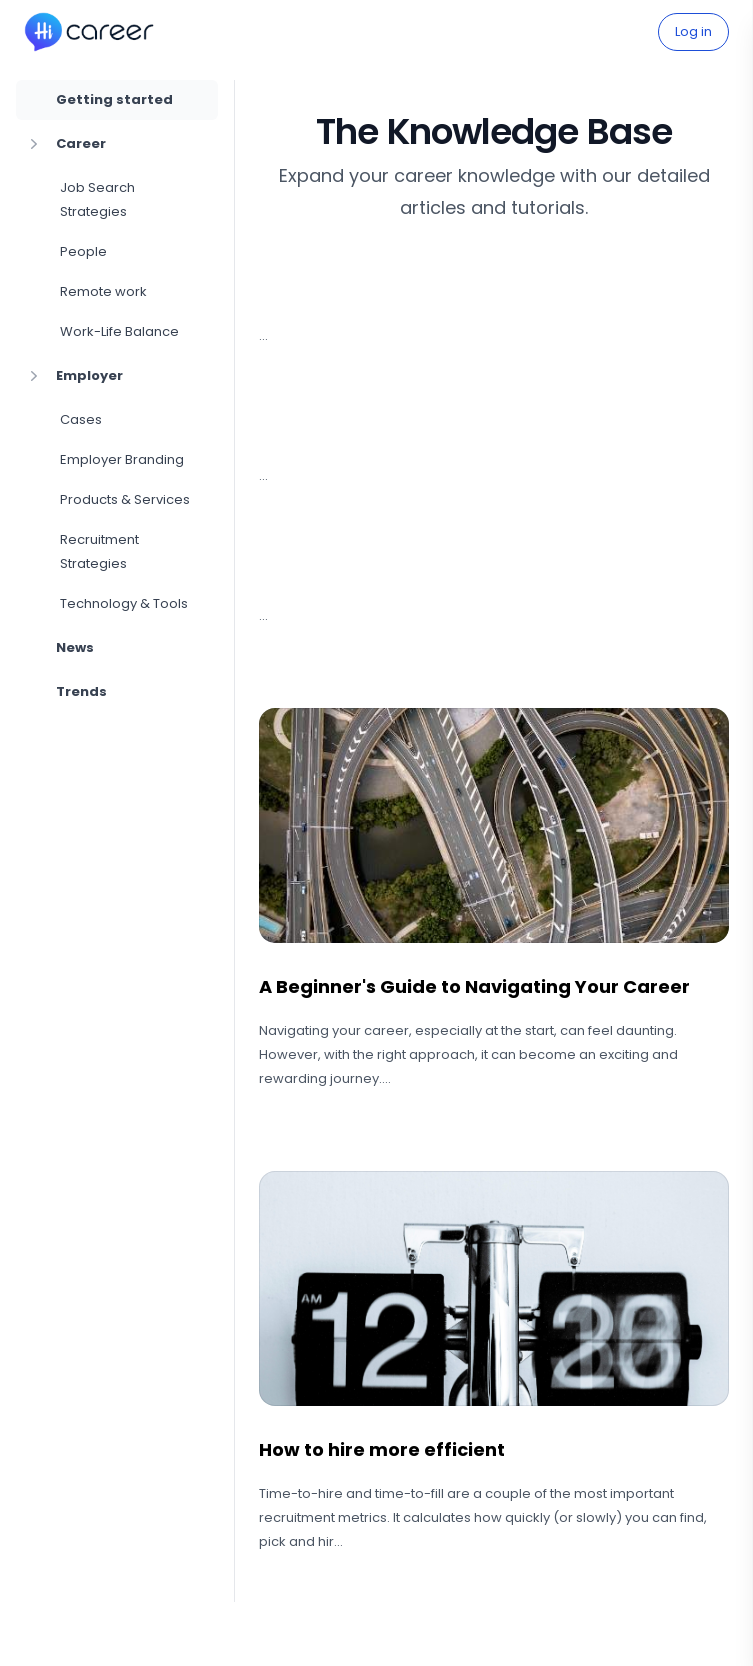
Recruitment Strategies (99, 551)
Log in (693, 31)
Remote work (103, 291)
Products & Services (125, 499)
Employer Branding (122, 459)
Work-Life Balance (119, 331)
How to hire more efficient (382, 1449)
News (75, 647)
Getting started (114, 99)
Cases (81, 419)
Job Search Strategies (97, 199)
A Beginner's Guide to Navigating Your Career (474, 986)
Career (65, 144)
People (83, 251)
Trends (81, 691)
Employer (73, 376)
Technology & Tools (124, 603)
